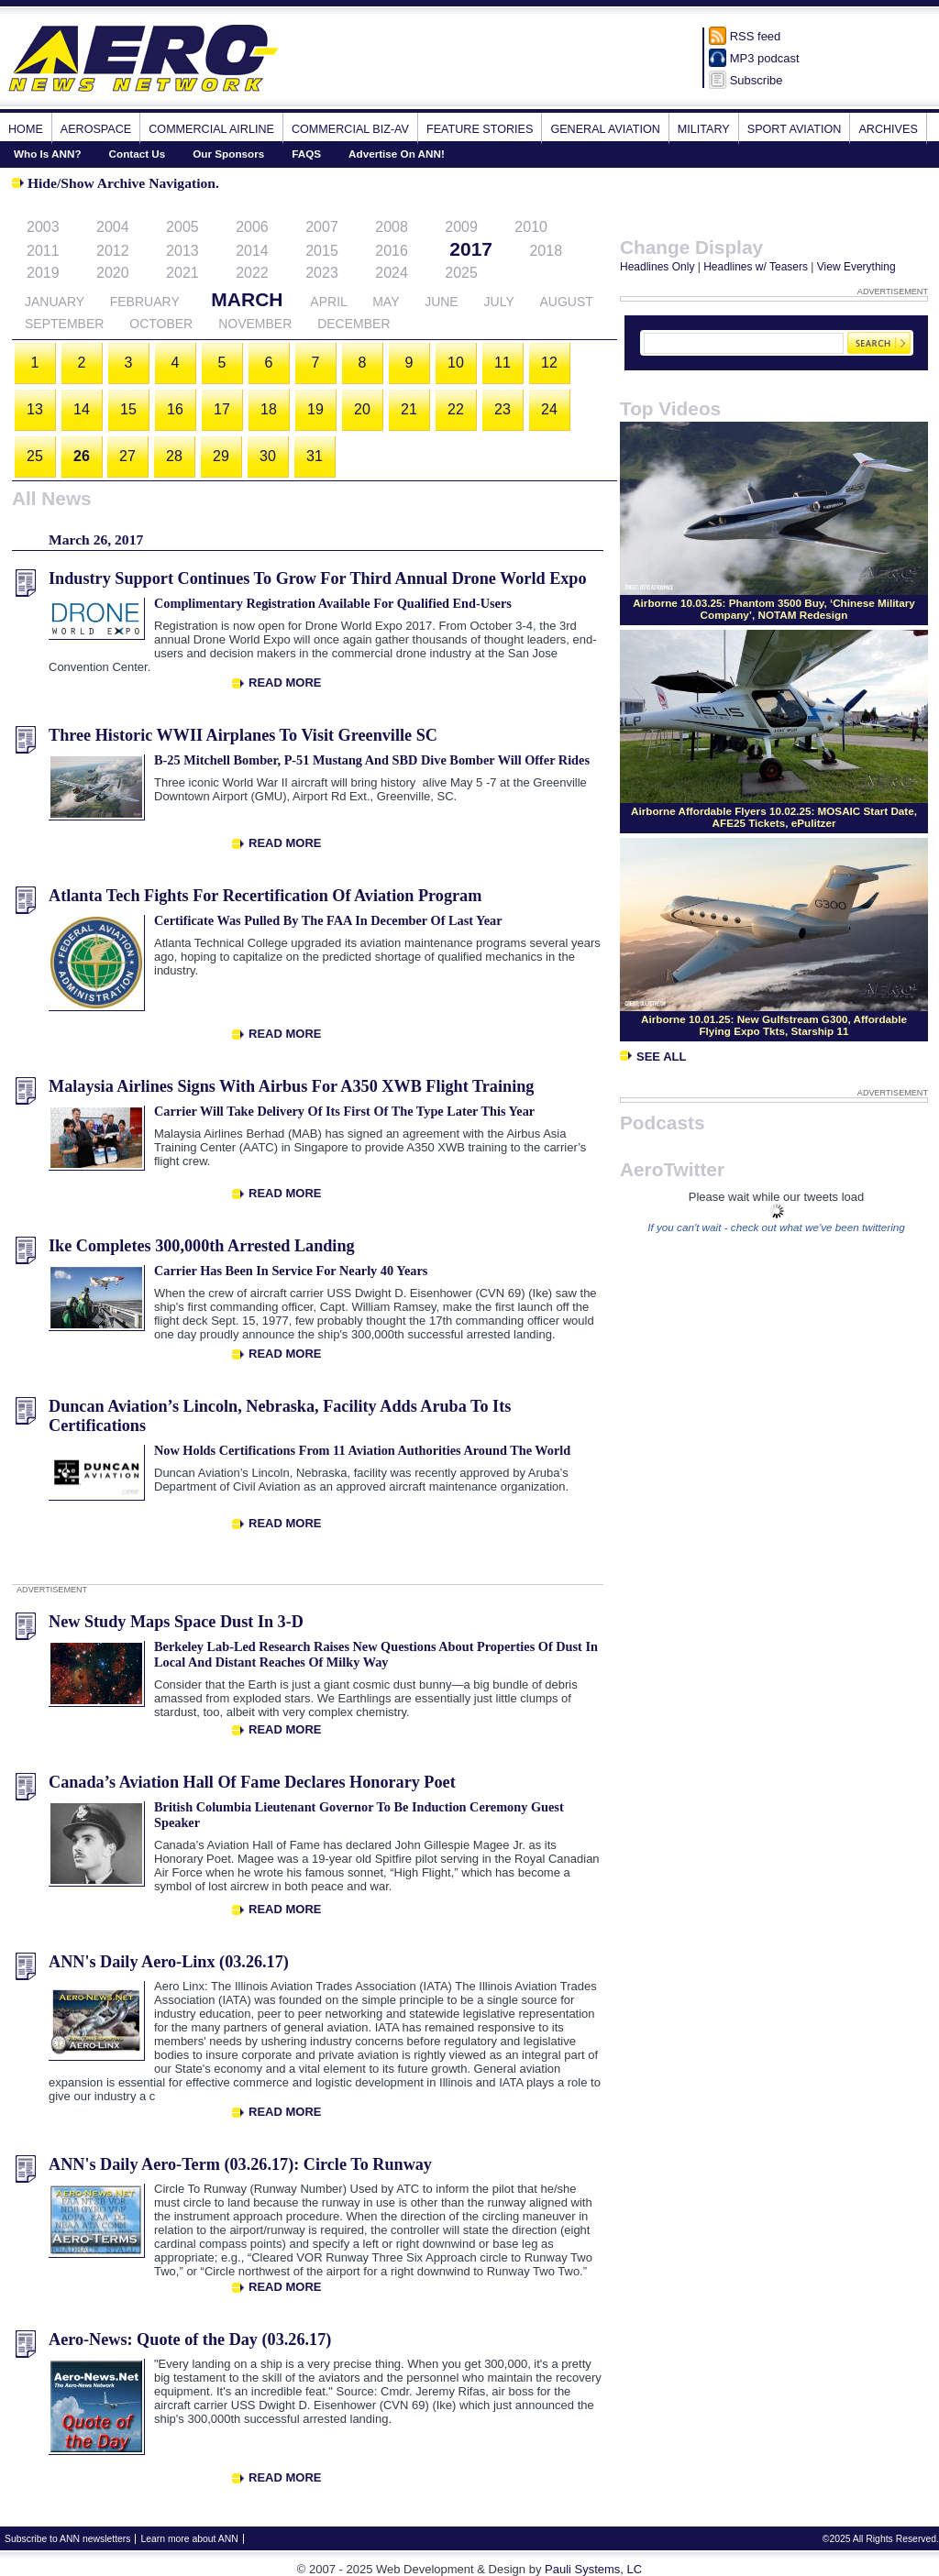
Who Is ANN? (48, 154)
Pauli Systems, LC (593, 2569)
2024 (391, 273)
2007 (321, 227)
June (441, 301)
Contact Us (137, 154)
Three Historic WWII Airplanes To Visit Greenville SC (243, 735)
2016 (391, 251)
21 (409, 409)
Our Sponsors (228, 154)
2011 (43, 251)
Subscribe (756, 80)
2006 (252, 227)
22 (455, 409)
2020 (112, 273)
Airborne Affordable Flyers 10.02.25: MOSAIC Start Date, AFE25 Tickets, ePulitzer (774, 817)
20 (362, 409)
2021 (182, 273)
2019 (43, 273)
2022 (252, 273)
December (353, 323)
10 (455, 362)
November (255, 323)
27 (127, 456)
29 (221, 456)
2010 (530, 227)
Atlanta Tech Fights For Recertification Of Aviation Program (265, 895)
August (565, 301)
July (499, 301)
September (64, 323)
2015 (321, 251)
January (54, 301)
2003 (43, 227)
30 (268, 456)
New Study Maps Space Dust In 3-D (176, 1622)
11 (502, 362)
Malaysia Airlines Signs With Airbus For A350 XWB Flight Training (291, 1086)
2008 (391, 227)
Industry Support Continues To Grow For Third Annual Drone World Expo (318, 578)
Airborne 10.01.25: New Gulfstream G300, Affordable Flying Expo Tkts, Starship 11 (774, 1025)
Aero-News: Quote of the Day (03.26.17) (190, 2339)
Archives (887, 129)
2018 (545, 251)
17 (222, 409)
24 (549, 409)
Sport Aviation (794, 129)
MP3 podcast (765, 58)
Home (25, 129)
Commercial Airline (211, 129)
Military (704, 129)
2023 (321, 273)
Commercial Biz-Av (350, 129)
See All (653, 1056)
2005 (182, 227)
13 (35, 409)
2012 (112, 251)
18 (268, 409)
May (385, 301)
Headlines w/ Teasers (755, 266)
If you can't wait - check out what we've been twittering (776, 1227)
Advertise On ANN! (396, 154)
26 (81, 456)
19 (315, 409)
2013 (182, 251)
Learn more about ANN (189, 2539)
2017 (470, 248)
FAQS (306, 154)
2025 (461, 273)
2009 (461, 227)
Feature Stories (479, 129)
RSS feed (755, 36)
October (161, 323)
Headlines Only (657, 266)
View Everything (856, 266)
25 (35, 456)
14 (81, 409)
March (246, 299)
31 (314, 456)
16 (175, 409)
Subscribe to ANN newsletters (67, 2539)
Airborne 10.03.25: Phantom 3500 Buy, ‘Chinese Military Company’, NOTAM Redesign (774, 609)
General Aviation (604, 129)
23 (502, 409)
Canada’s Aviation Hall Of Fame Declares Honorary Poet (252, 1782)
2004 (112, 227)
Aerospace (96, 129)
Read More (285, 682)
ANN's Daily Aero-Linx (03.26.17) (169, 1962)
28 (174, 456)
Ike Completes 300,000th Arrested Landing (202, 1246)
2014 (252, 251)
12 (549, 362)
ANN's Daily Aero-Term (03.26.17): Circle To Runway (240, 2164)
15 (128, 409)
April (328, 301)
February (145, 301)
